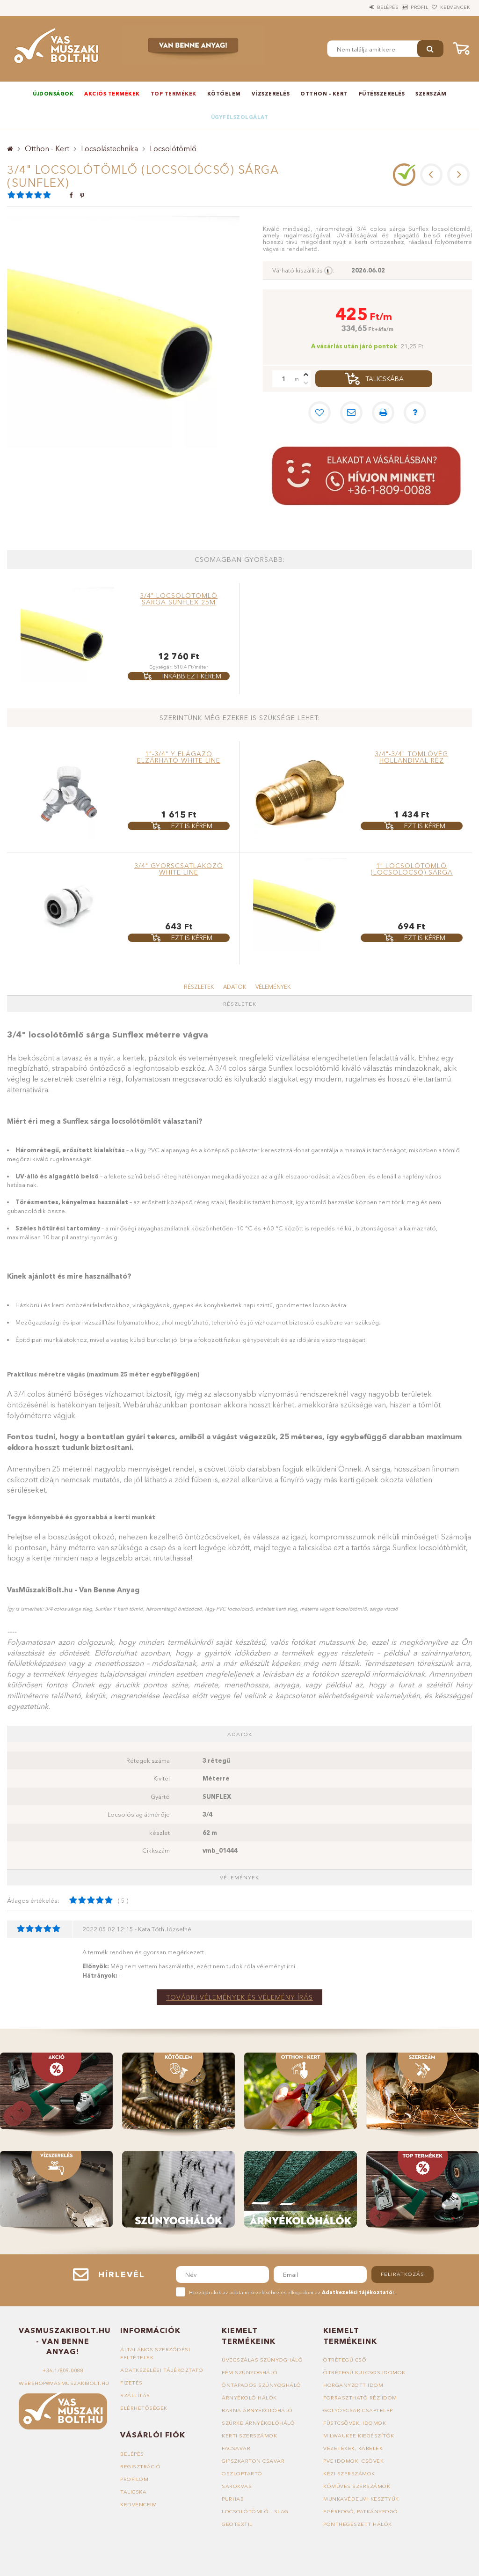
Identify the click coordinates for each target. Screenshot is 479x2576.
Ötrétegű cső (344, 2359)
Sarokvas (237, 2486)
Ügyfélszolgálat (240, 117)
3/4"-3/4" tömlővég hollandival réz (411, 757)
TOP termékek (173, 93)
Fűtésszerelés (382, 93)
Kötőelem (224, 93)
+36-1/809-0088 (63, 2370)
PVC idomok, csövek (353, 2461)
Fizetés (131, 2382)
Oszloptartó (242, 2473)
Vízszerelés (271, 93)
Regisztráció (140, 2466)
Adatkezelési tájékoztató (161, 2370)
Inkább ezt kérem (191, 676)
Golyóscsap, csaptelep (358, 2410)
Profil (404, 7)
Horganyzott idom (353, 2385)
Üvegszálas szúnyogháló (262, 2359)
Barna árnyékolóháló (257, 2410)
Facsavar (236, 2448)
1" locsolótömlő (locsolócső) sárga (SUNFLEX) (411, 872)
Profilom (134, 2479)
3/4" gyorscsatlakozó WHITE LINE (178, 869)
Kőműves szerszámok (356, 2486)
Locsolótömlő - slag (255, 2511)
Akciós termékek (112, 93)
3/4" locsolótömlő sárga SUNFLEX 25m (179, 598)
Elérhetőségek (143, 2408)
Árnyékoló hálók (249, 2397)
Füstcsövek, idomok (354, 2423)
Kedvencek (450, 7)
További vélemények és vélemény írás (239, 1997)
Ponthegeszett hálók (357, 2524)
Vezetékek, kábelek (353, 2448)
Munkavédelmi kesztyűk (361, 2498)
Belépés (361, 7)
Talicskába (384, 379)
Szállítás (135, 2395)
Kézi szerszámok (349, 2473)
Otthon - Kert (324, 93)
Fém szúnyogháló (250, 2372)
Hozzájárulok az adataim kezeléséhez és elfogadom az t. (292, 2292)
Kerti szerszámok (249, 2435)
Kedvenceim (138, 2504)
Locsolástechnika (109, 148)
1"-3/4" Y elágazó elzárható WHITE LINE (178, 757)
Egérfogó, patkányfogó (360, 2511)
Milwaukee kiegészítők (358, 2435)
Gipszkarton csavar (253, 2461)
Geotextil (237, 2524)
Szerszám (430, 93)
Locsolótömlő (173, 148)
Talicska (133, 2491)
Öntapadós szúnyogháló (261, 2385)
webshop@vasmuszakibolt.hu (64, 2383)
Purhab (233, 2498)
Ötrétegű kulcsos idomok (364, 2372)
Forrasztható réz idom (360, 2397)
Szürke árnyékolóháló (258, 2423)
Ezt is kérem (191, 826)
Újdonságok (53, 93)
